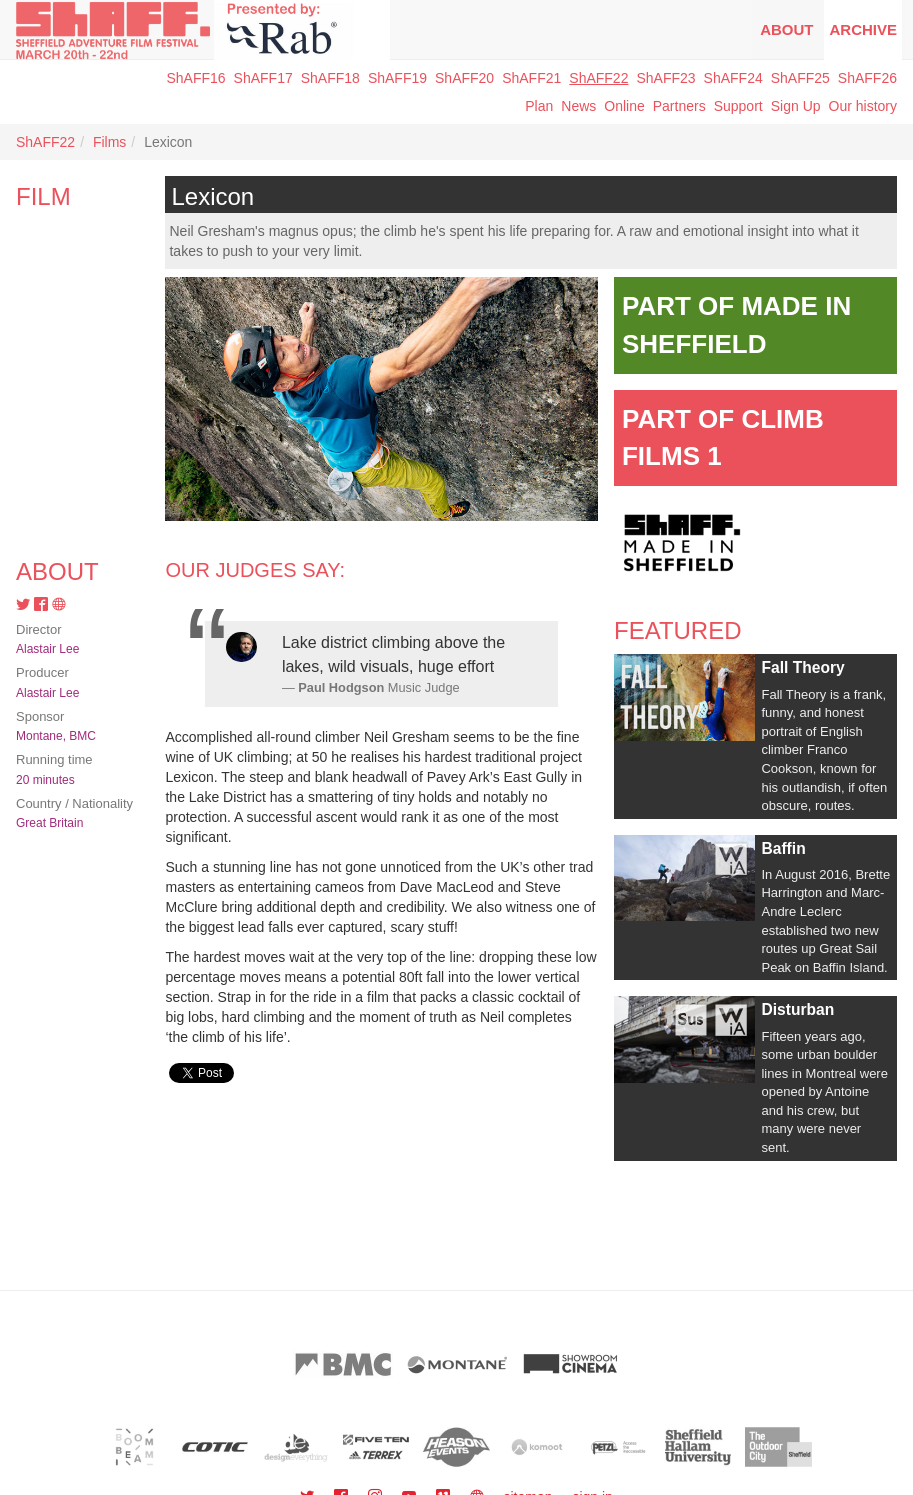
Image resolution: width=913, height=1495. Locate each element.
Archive (863, 29)
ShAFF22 (598, 78)
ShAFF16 (195, 78)
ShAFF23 (665, 78)
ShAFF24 (733, 78)
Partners (679, 106)
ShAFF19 (397, 78)
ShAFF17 (263, 78)
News (578, 106)
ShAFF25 (800, 78)
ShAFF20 (464, 78)
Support (738, 106)
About (786, 29)
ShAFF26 (867, 78)
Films (109, 142)
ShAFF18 (330, 78)
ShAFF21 (531, 78)
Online (624, 106)
